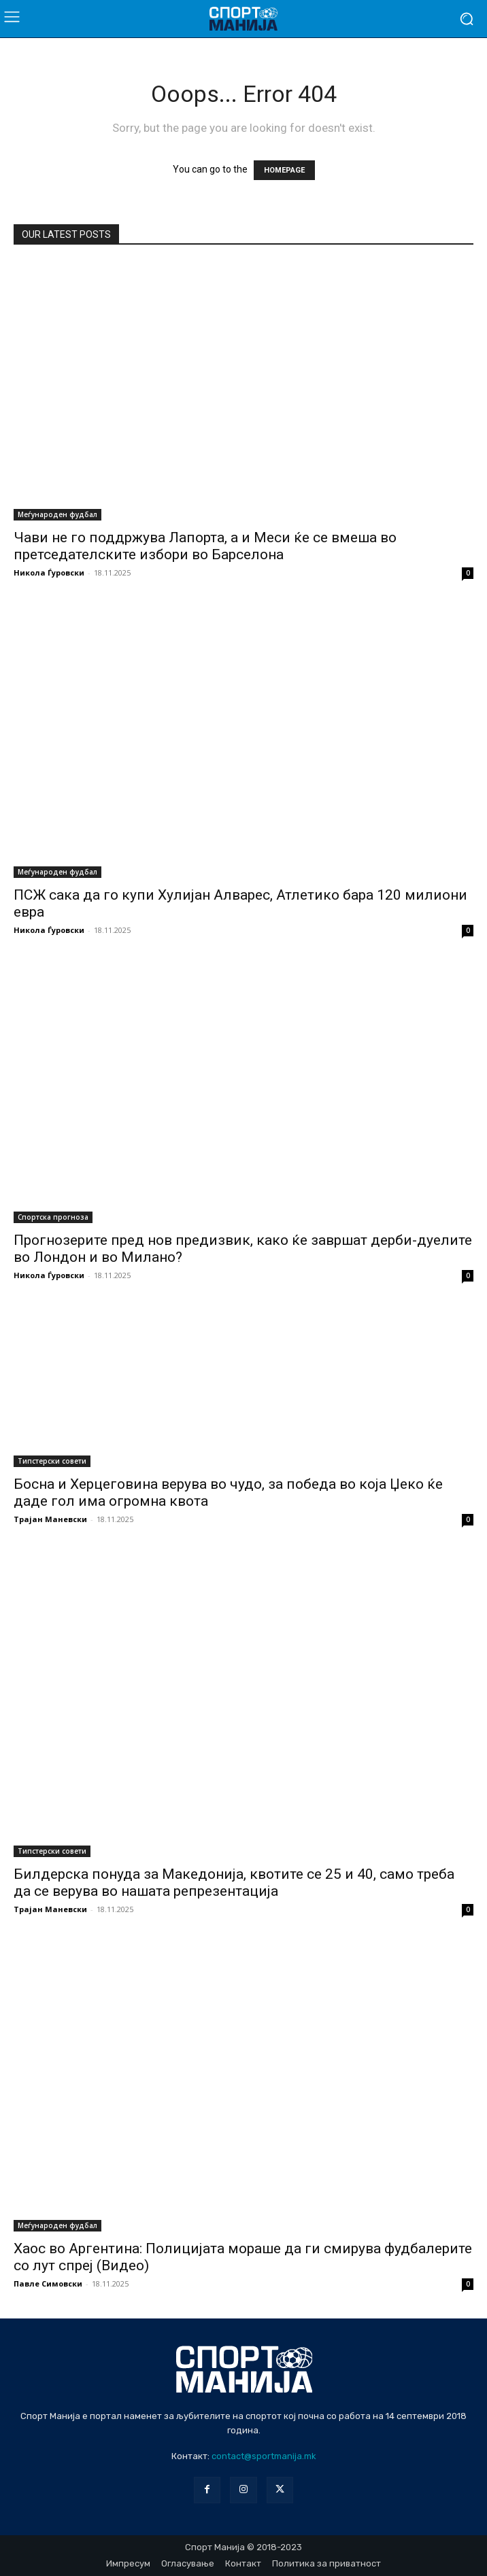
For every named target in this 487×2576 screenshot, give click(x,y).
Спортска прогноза (53, 1217)
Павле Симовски (48, 2283)
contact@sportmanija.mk (264, 2456)
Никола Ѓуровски (49, 572)
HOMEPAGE (284, 170)
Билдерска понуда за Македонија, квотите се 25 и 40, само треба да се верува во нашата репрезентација (234, 1882)
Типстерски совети (52, 1461)
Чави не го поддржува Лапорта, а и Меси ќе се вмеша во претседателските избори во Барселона (205, 546)
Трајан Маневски (50, 1519)
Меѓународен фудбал (57, 514)
